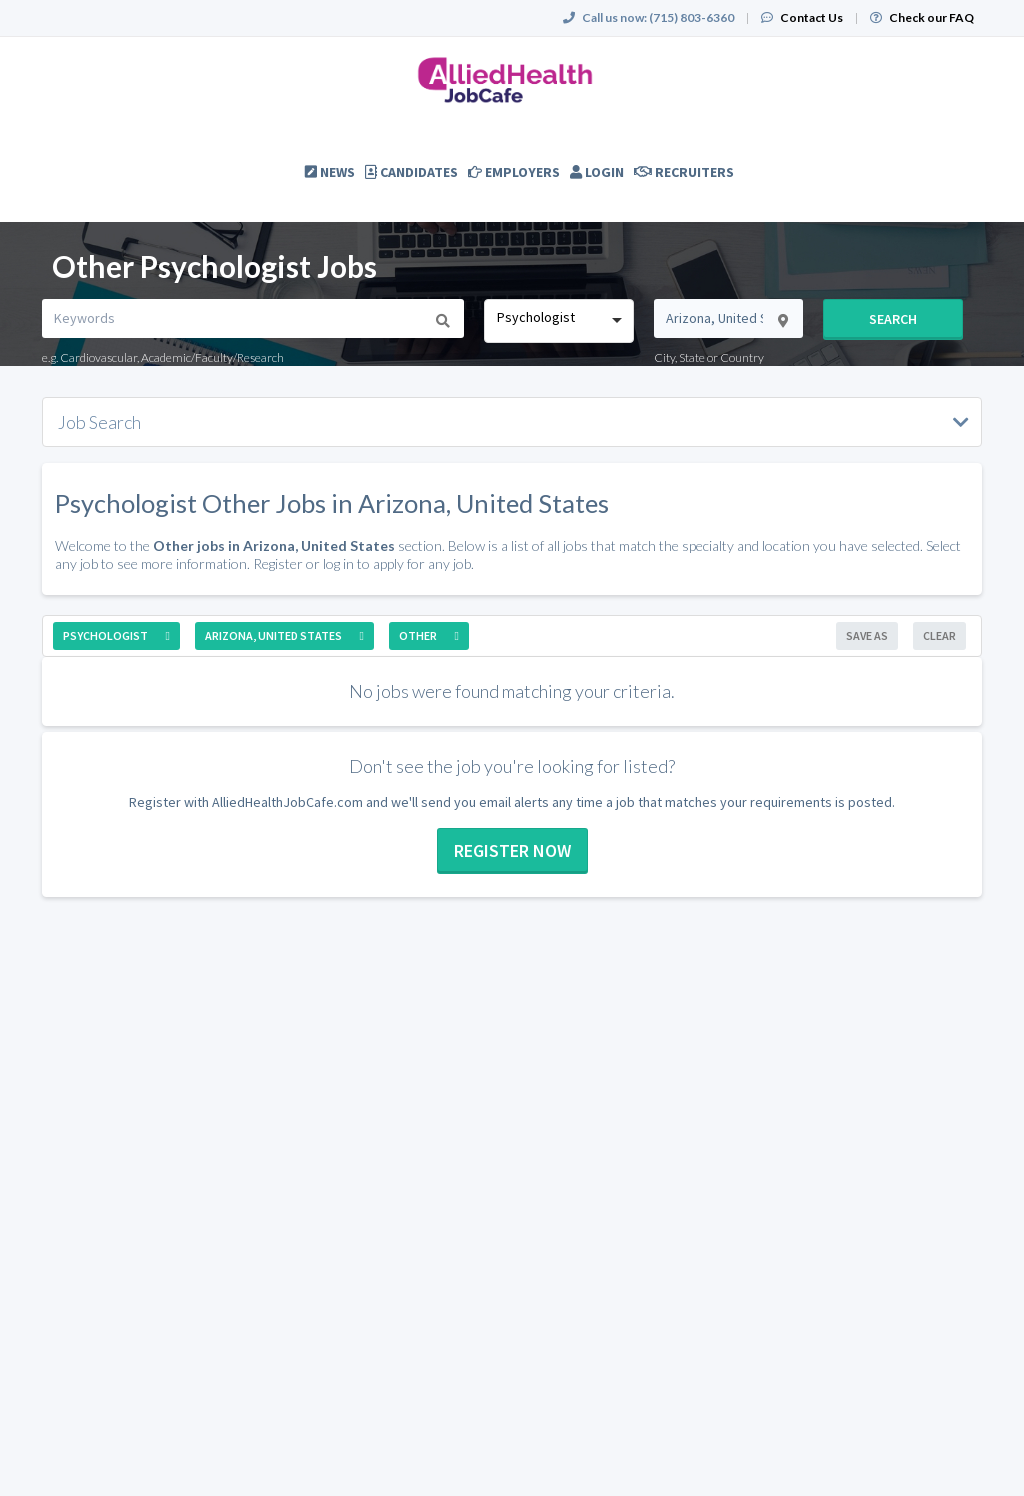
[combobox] (558, 321)
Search (893, 319)
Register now (512, 850)
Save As (867, 635)
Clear (939, 635)
